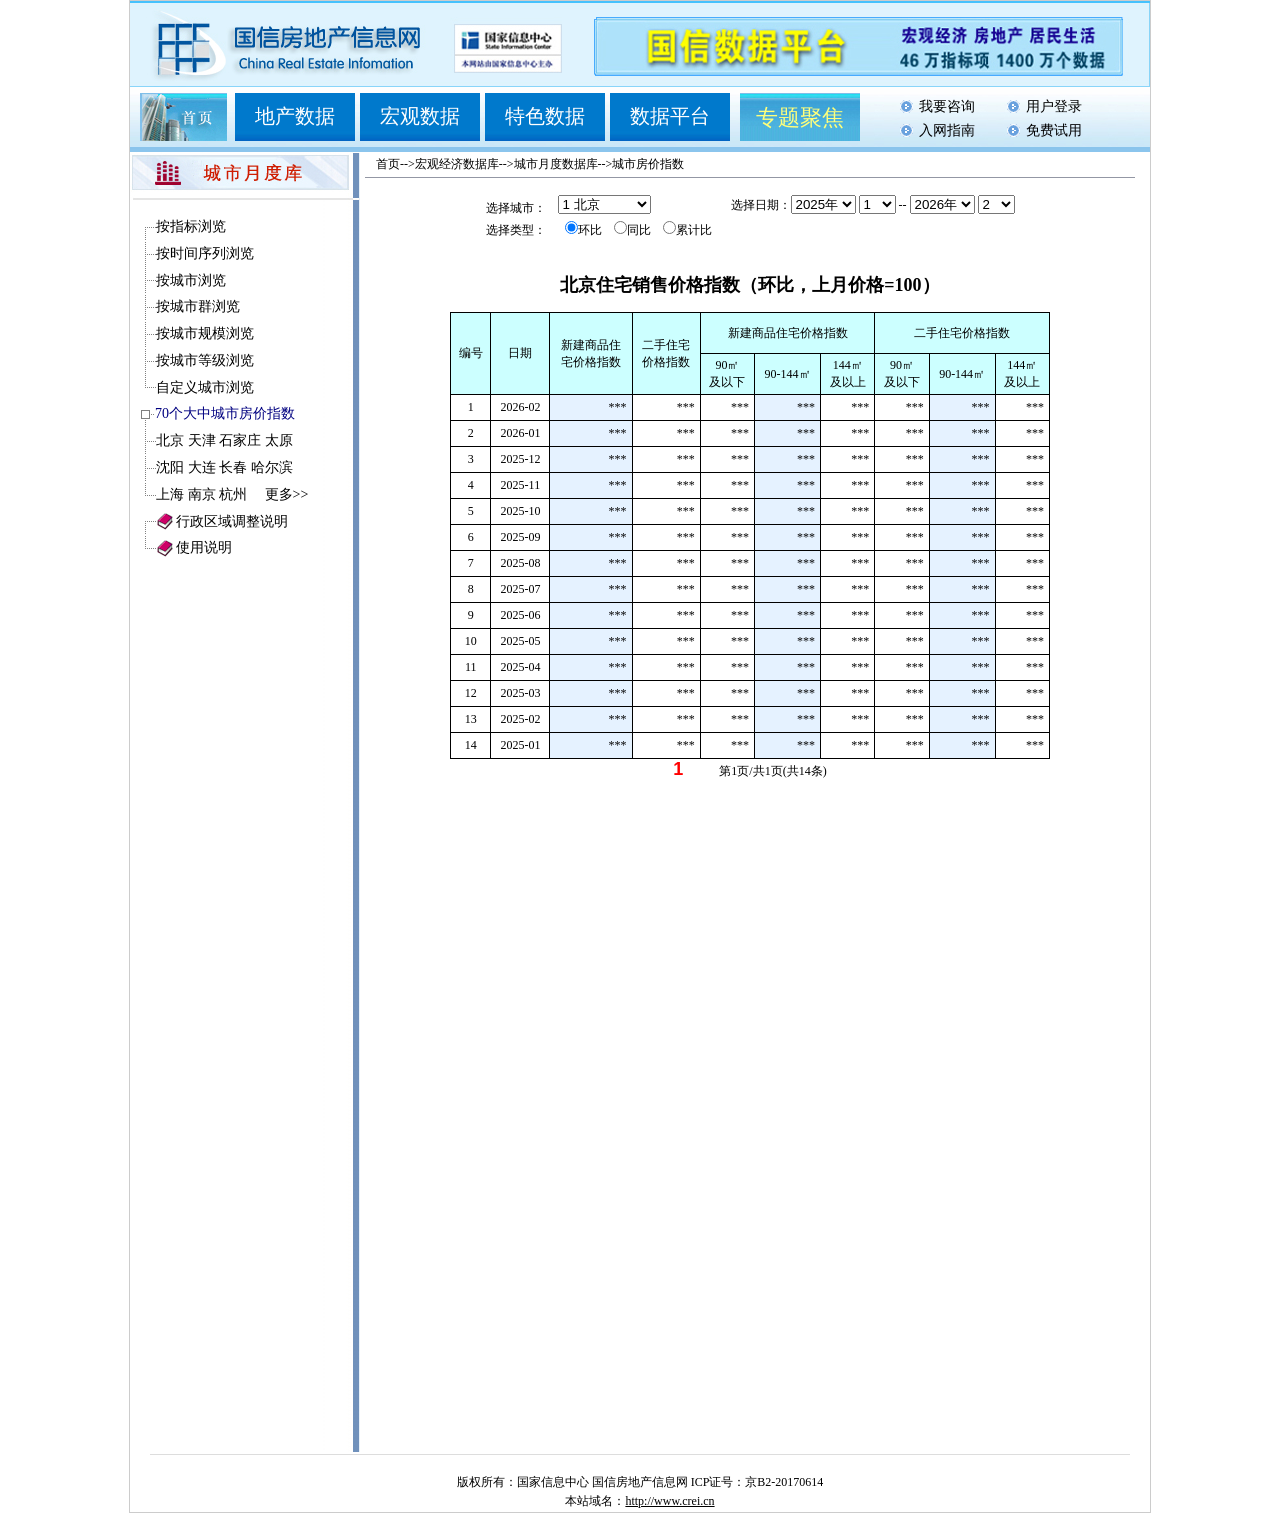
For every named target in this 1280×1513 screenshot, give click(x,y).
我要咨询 (947, 106)
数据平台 (670, 116)
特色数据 (545, 116)
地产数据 (295, 116)
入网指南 (947, 130)
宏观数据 (420, 116)
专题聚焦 (800, 117)
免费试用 (1054, 130)
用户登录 (1054, 106)
